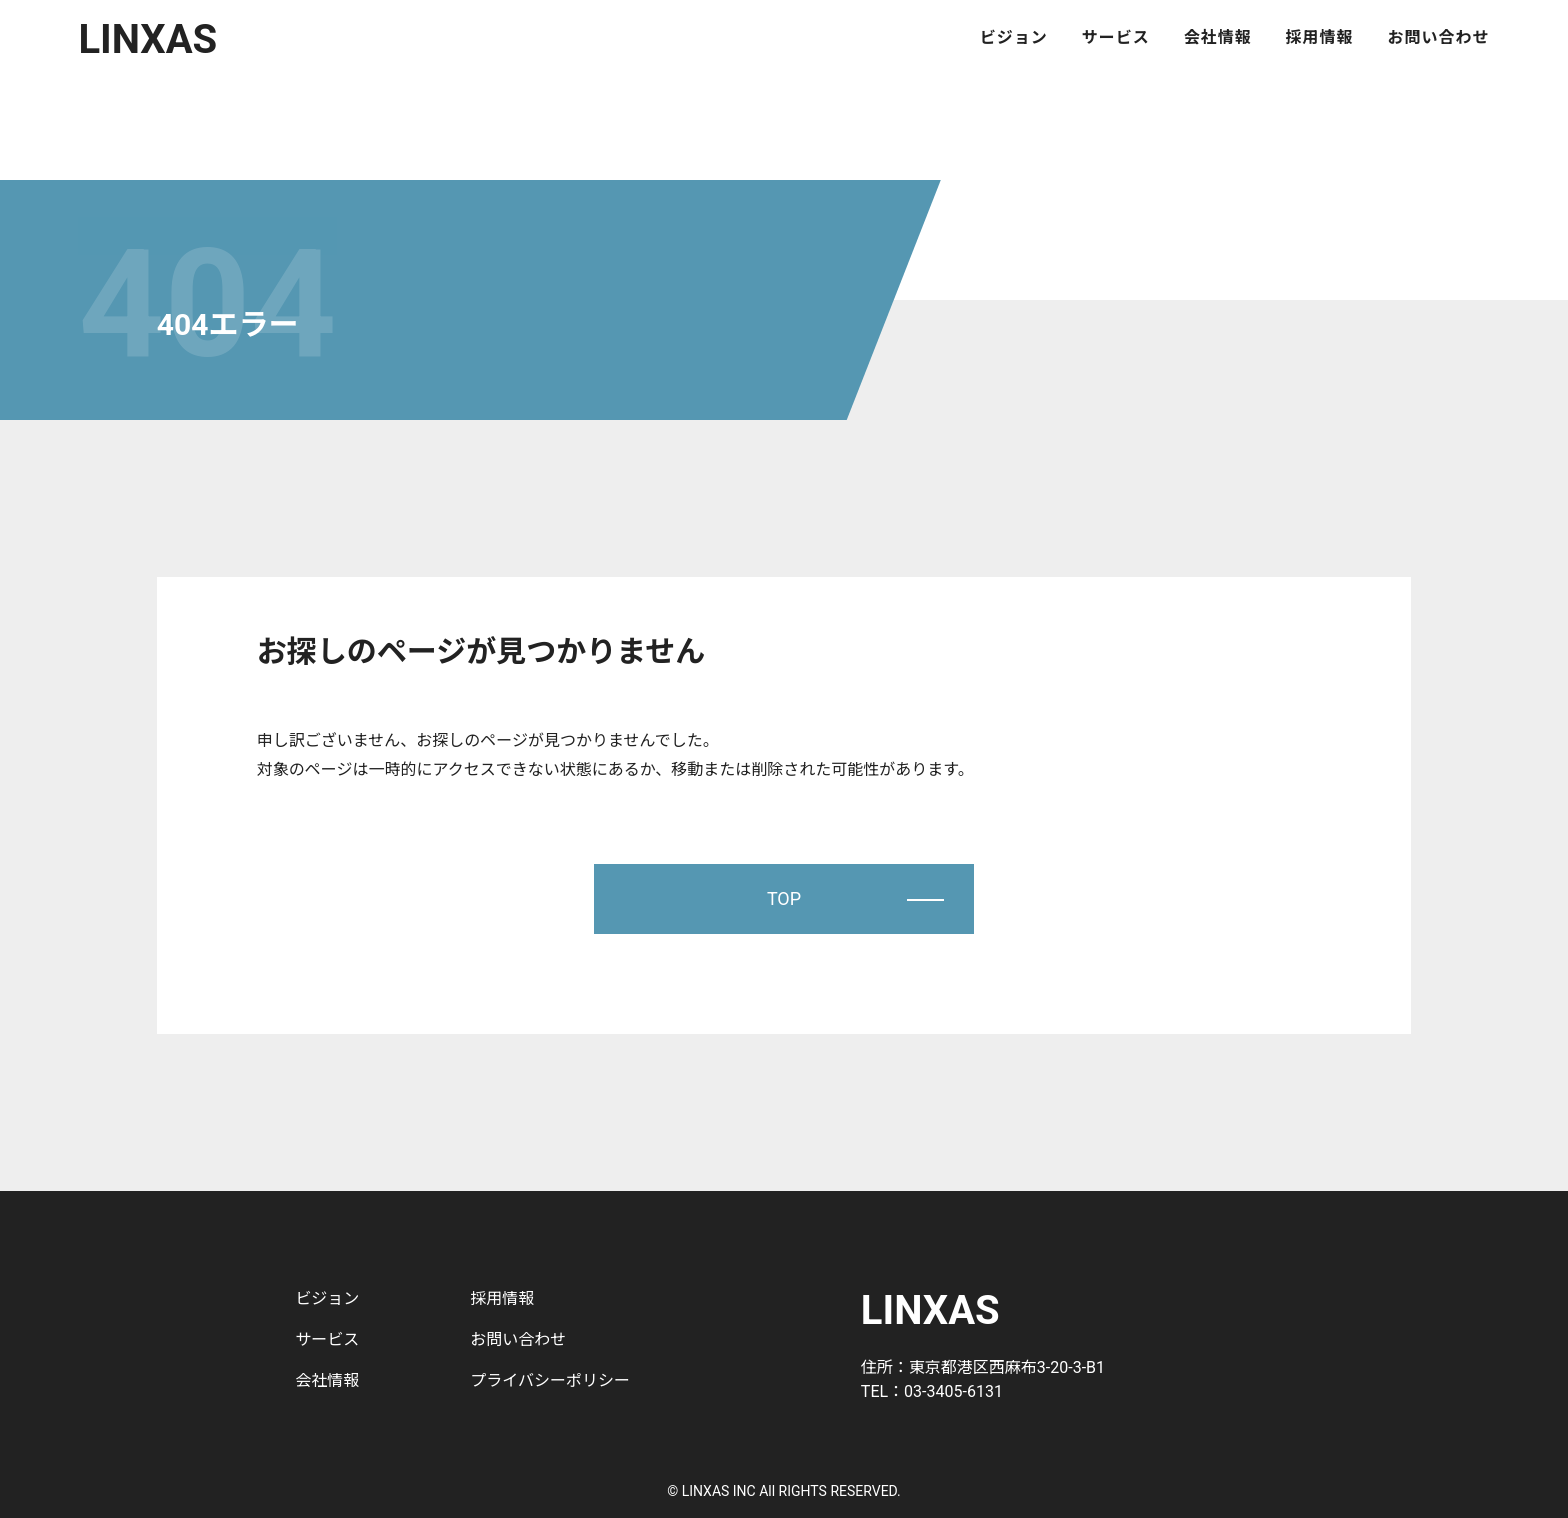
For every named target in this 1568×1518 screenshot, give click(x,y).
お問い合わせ (1439, 38)
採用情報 (1320, 38)
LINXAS (147, 39)
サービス (1116, 38)
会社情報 (1218, 38)
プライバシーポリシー (550, 1380)
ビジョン (1014, 38)
